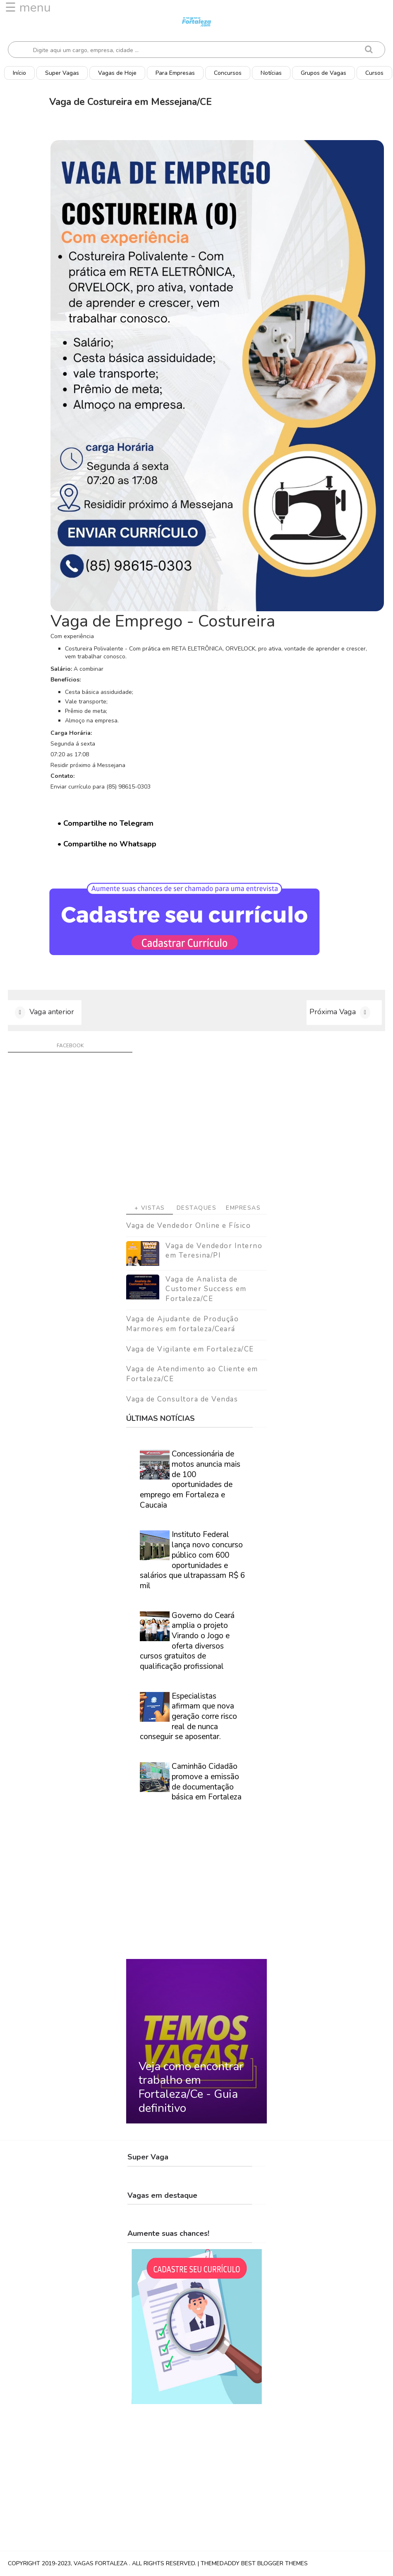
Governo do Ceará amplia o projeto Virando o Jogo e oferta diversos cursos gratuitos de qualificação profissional (187, 1641)
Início (19, 73)
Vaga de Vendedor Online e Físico (188, 1225)
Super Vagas (62, 73)
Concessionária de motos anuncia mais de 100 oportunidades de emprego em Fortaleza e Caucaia (190, 1479)
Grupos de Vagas (323, 73)
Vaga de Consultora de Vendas (182, 1399)
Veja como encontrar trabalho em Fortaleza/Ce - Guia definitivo (191, 2087)
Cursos (374, 73)
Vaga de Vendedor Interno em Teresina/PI (213, 1251)
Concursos (228, 73)
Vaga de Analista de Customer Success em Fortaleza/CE (206, 1289)
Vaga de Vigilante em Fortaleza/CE (190, 1349)
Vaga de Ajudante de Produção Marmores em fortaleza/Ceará (182, 1324)
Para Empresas (175, 73)
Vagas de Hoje (117, 73)
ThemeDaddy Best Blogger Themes (254, 2563)
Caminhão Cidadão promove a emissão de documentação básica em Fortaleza (207, 1781)
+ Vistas (149, 1208)
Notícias (271, 73)
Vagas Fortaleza (101, 2563)
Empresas (243, 1208)
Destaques (197, 1208)
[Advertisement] (196, 1131)
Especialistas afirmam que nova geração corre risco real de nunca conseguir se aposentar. (188, 1716)
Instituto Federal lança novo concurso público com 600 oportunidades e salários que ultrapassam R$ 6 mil (192, 1560)
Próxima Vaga (332, 1012)
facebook (70, 1045)
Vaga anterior (51, 1012)
